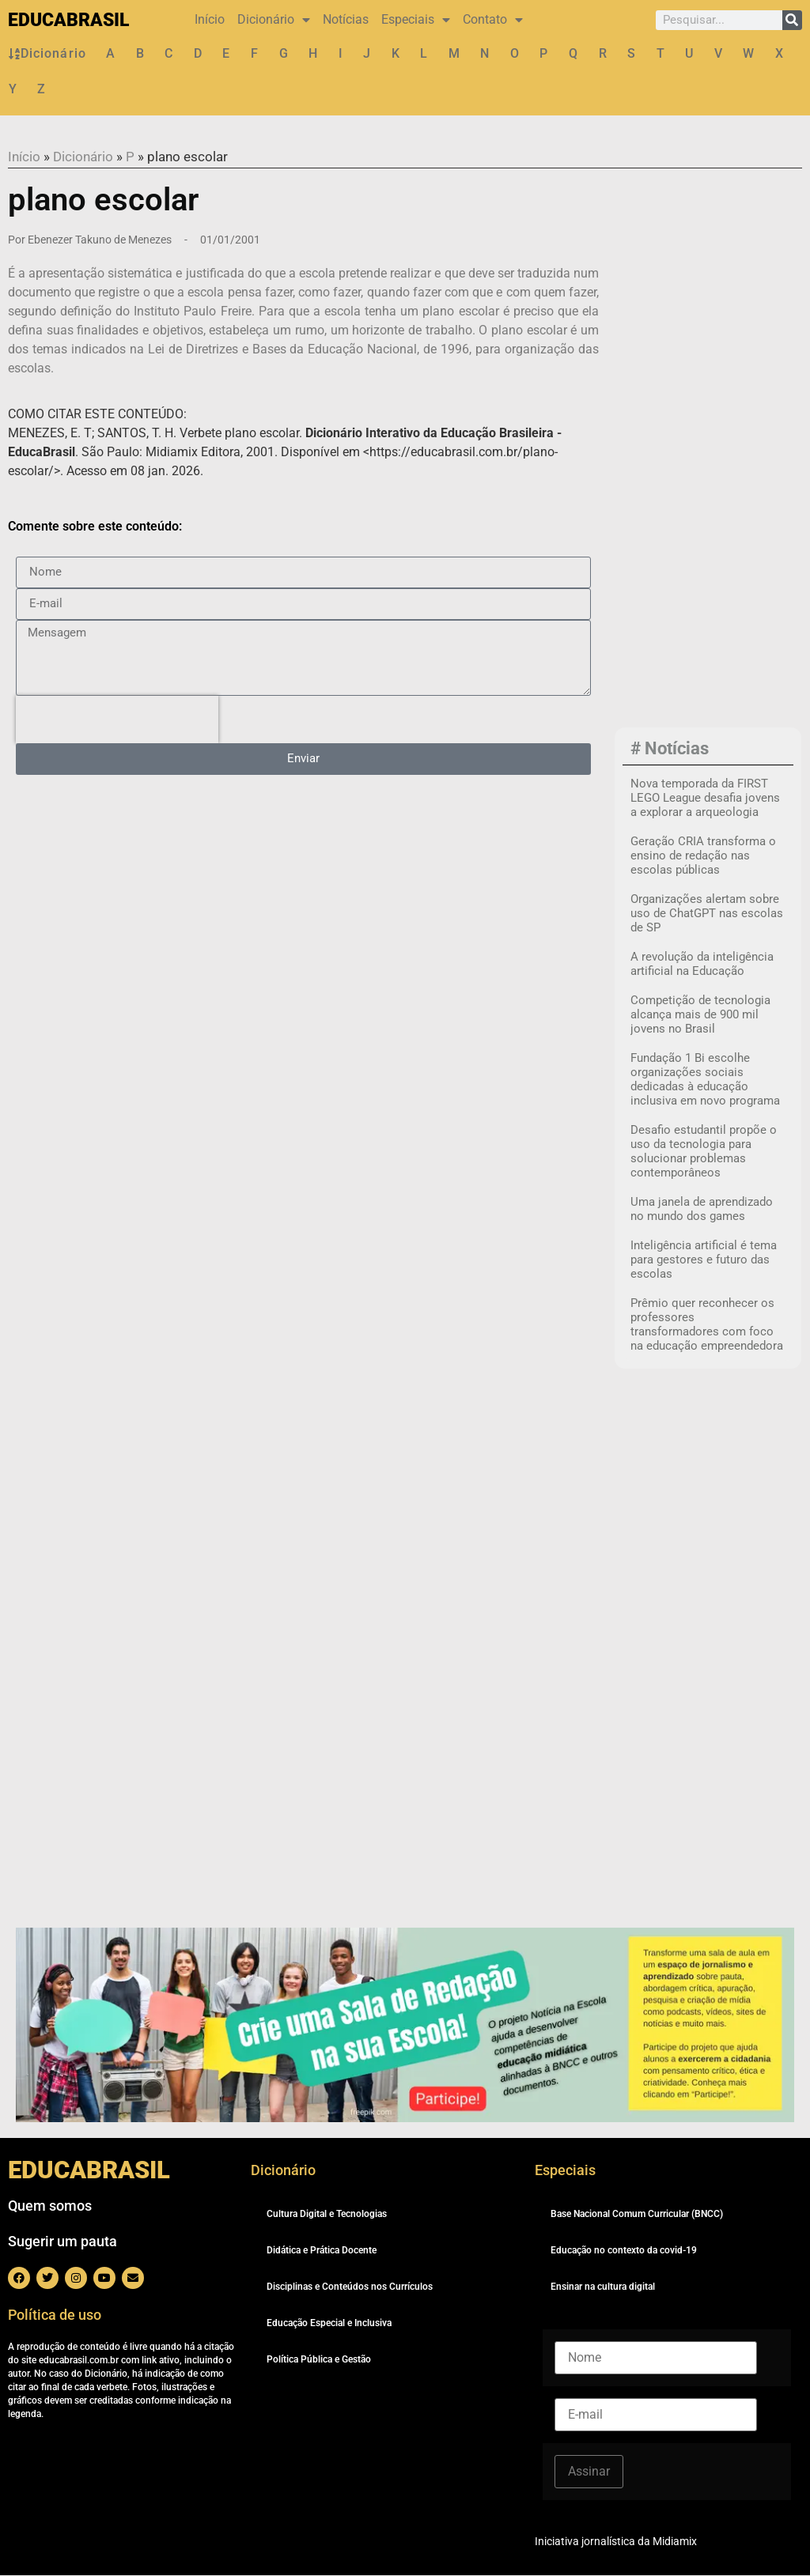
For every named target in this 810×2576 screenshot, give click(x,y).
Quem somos (50, 2206)
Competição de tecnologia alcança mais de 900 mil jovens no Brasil (700, 1015)
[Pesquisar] (792, 20)
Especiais (415, 20)
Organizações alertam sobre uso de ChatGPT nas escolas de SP (706, 914)
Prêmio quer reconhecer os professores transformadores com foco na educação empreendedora (706, 1325)
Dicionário (273, 20)
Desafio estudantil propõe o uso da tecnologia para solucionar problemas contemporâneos (703, 1152)
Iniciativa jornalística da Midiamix (616, 2542)
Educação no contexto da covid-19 (624, 2251)
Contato (493, 20)
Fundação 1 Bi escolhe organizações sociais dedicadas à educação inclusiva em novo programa (705, 1080)
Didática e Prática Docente (322, 2251)
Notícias (346, 19)
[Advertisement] (716, 477)
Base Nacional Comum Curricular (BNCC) (637, 2214)
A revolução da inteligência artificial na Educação (702, 964)
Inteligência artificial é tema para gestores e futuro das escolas (703, 1260)
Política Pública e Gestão (319, 2360)
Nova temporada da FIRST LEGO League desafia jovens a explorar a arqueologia (705, 798)
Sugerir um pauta (62, 2242)
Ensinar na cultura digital (603, 2287)
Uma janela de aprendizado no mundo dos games (701, 1209)
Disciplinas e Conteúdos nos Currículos (350, 2287)
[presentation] (117, 720)
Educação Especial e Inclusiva (329, 2323)
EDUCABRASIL (68, 20)
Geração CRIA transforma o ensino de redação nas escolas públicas (703, 856)
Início (210, 19)
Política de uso (54, 2315)
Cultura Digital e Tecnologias (327, 2214)
